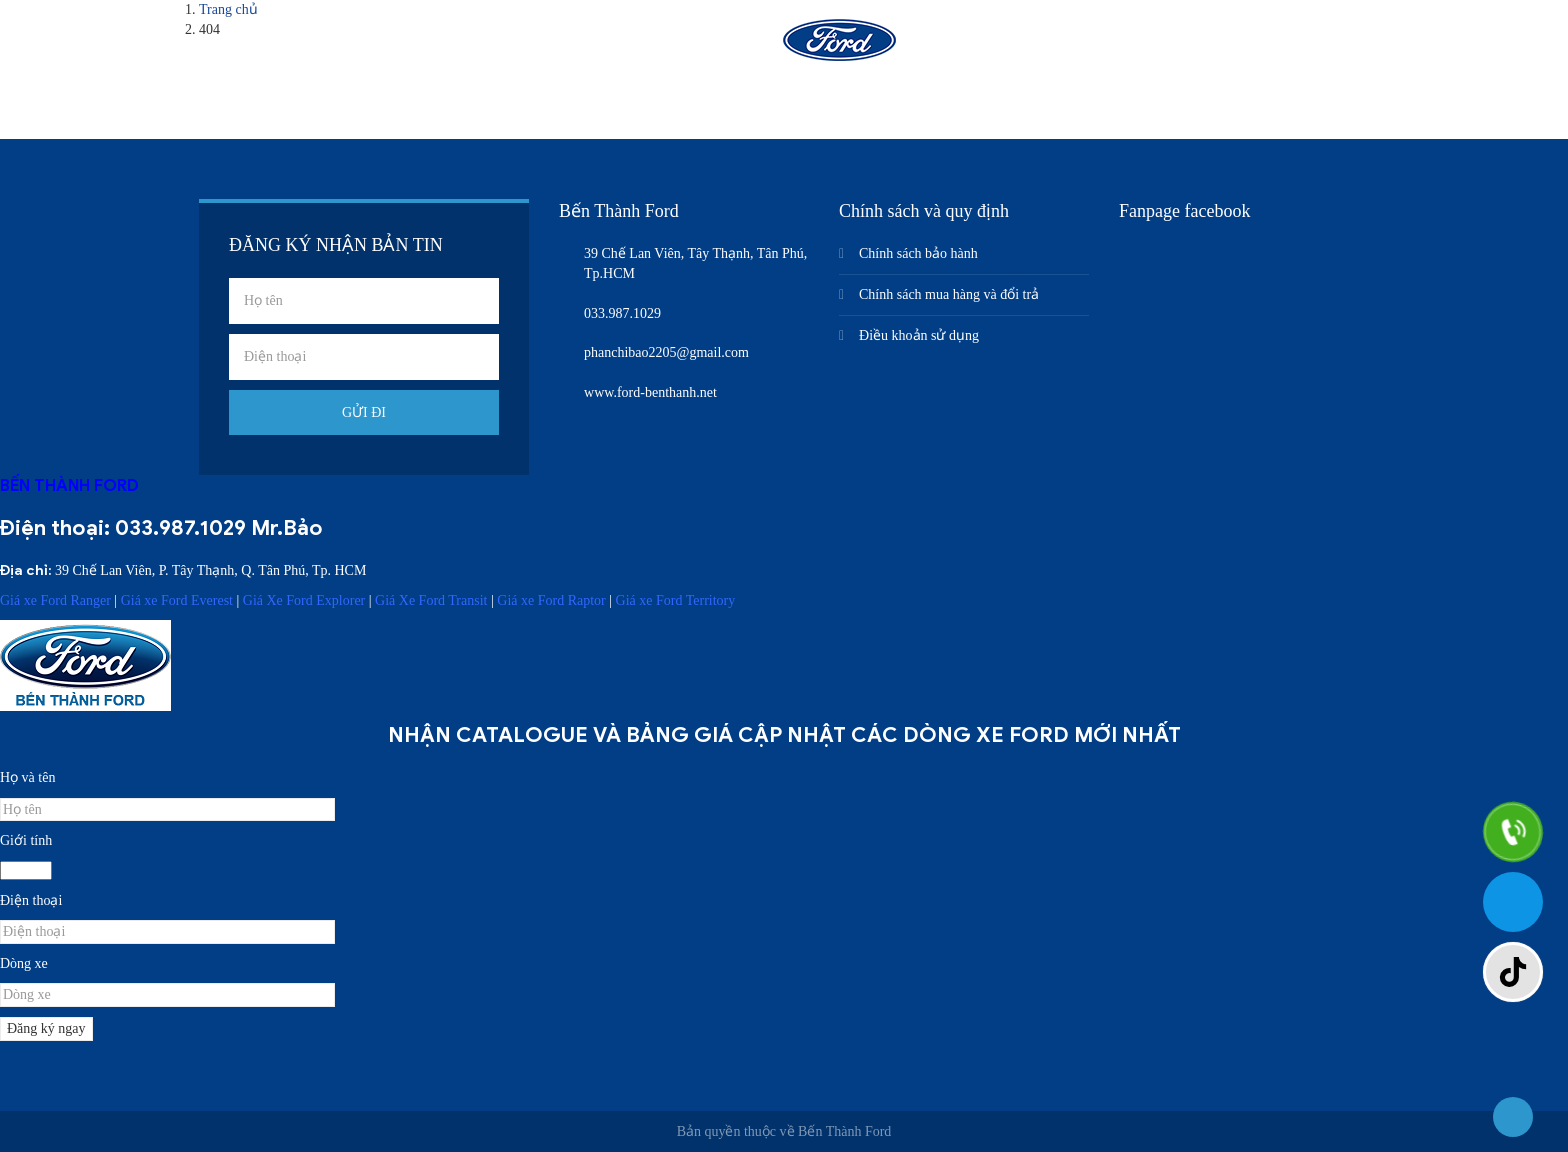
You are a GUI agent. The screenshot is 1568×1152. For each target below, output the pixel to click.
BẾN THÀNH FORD (69, 485)
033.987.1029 (180, 528)
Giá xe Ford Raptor (551, 600)
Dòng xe (24, 963)
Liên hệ (1131, 47)
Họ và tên (27, 777)
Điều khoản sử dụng (919, 335)
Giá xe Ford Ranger (55, 600)
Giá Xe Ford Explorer (304, 600)
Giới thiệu (563, 47)
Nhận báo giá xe (1002, 47)
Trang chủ (444, 47)
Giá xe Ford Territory (676, 600)
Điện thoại (31, 900)
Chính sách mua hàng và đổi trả (949, 294)
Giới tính (26, 840)
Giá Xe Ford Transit (431, 600)
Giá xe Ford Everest (177, 600)
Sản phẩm (682, 47)
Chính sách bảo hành (918, 253)
